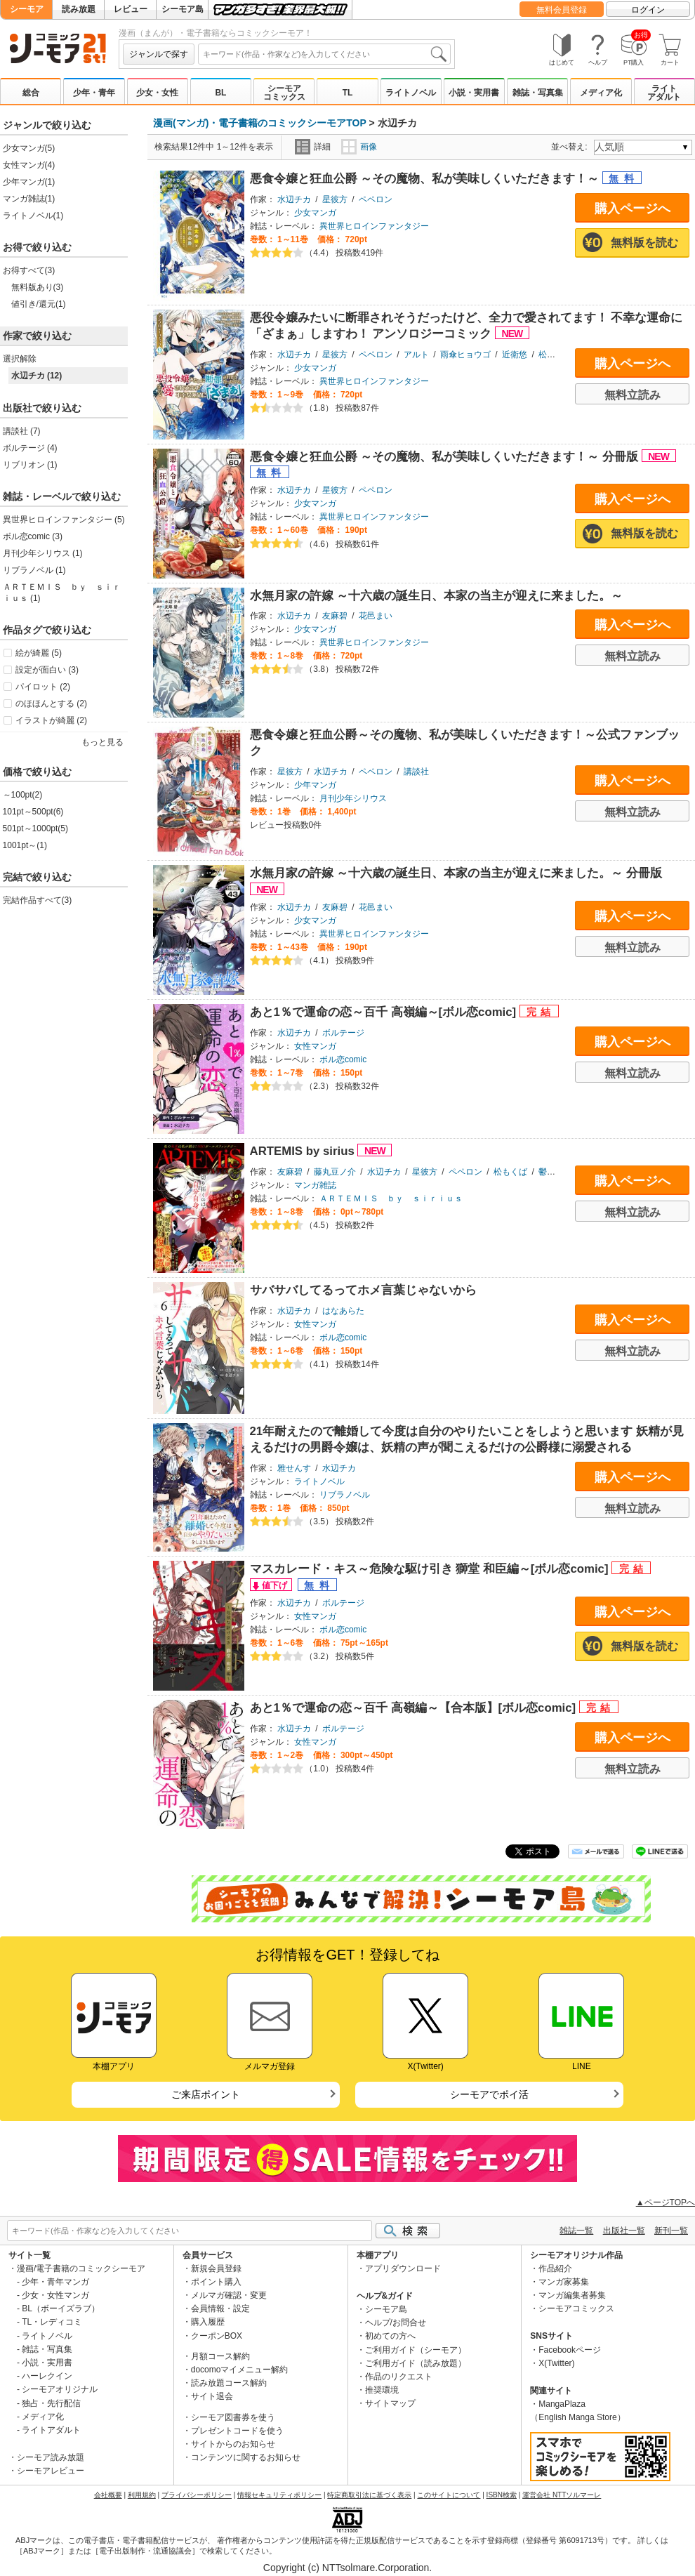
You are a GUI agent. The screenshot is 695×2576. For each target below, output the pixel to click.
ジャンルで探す (158, 54)
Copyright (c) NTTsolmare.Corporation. (347, 2567)
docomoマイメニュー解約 (240, 2369)
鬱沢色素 (555, 1172)
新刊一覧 (671, 2230)
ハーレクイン (47, 2376)
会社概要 (108, 2495)
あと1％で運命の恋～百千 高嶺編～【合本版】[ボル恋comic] (414, 1708)
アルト (416, 354)
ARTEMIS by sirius (304, 1151)
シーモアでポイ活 (489, 2094)
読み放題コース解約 (229, 2383)
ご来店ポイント (205, 2094)
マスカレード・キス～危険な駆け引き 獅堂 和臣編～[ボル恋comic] (431, 1569)
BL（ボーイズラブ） (61, 2308)
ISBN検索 (501, 2495)
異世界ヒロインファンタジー (374, 226)
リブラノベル (344, 1495)
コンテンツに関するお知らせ (245, 2457)
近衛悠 (514, 354)
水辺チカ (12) (36, 376)
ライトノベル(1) (33, 215)
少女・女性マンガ (55, 2295)
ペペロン (375, 199)
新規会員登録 (216, 2268)
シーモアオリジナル (60, 2389)
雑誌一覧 (576, 2230)
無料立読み (632, 395)
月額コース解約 (220, 2356)
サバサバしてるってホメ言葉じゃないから (363, 1290)
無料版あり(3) (37, 287)
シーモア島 (182, 9)
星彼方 (335, 199)
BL (220, 93)
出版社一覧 (624, 2230)
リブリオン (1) (30, 465)
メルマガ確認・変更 (229, 2295)
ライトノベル (410, 93)
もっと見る (102, 742)
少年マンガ (315, 785)
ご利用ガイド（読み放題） (415, 2363)
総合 (30, 93)
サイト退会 (212, 2396)
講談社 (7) (22, 431)
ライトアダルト (664, 93)
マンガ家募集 (563, 2282)
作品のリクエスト (398, 2377)
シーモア (27, 9)
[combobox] (324, 54)
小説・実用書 (474, 93)
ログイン (648, 10)
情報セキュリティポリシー (279, 2495)
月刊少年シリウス (353, 798)
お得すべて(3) (29, 270)
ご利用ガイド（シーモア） (415, 2350)
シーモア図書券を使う (233, 2417)
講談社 (416, 772)
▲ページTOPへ (665, 2202)
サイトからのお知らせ (233, 2444)
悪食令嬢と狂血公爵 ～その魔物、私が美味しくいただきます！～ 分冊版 (446, 456)
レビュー (130, 9)
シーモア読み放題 (50, 2457)
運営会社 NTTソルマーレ (561, 2495)
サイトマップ (390, 2403)
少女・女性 (157, 93)
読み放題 (78, 9)
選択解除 (20, 359)
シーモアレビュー (50, 2471)
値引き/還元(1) (38, 304)
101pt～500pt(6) (33, 812)
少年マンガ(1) (29, 182)
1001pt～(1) (25, 845)
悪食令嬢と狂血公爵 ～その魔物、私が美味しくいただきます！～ (426, 178)
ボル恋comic (342, 1059)
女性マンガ (315, 1046)
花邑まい (375, 616)
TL (348, 93)
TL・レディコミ (52, 2322)
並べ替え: (571, 147)
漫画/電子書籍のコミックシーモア (81, 2268)
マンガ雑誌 (315, 1185)
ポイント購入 (216, 2282)
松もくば (510, 1172)
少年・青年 (94, 93)
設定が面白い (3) (47, 670)
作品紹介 (555, 2268)
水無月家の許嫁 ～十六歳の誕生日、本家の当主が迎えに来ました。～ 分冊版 (456, 873)
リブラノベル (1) (34, 570)
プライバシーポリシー (196, 2495)
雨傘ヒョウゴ (465, 354)
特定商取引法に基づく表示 (369, 2495)
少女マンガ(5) (29, 148)
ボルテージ (343, 1033)
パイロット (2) (42, 687)
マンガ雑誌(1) (29, 199)
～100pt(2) (23, 795)
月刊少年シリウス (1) (43, 553)
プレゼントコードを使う (237, 2431)
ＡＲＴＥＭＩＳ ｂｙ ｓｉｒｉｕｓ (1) (62, 592)
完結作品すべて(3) (37, 900)
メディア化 (601, 93)
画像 (359, 147)
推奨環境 (382, 2390)
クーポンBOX (216, 2336)
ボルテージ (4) (30, 448)
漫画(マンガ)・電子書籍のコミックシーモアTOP (259, 122)
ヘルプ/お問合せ (395, 2322)
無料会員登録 (561, 10)
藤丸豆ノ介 (335, 1172)
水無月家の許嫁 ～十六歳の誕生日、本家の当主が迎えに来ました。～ (436, 595)
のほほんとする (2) (51, 703)
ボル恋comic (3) (32, 536)
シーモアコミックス (284, 93)
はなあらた (343, 1311)
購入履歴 (208, 2322)
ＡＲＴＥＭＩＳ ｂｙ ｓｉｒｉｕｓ (391, 1198)
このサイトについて (448, 2495)
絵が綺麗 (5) (38, 653)
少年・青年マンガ (55, 2282)
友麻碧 (335, 616)
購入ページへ (632, 209)
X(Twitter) (556, 2363)
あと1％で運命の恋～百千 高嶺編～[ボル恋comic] (384, 1012)
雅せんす (294, 1468)
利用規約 (142, 2495)
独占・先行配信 (51, 2403)
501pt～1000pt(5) (35, 828)
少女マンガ (315, 213)
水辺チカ (294, 199)
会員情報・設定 (220, 2308)
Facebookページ (569, 2350)
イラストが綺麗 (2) (51, 720)
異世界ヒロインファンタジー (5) (64, 519)
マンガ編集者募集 (572, 2295)
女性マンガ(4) (29, 165)
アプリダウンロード (403, 2268)
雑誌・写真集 (537, 93)
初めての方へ (390, 2336)
